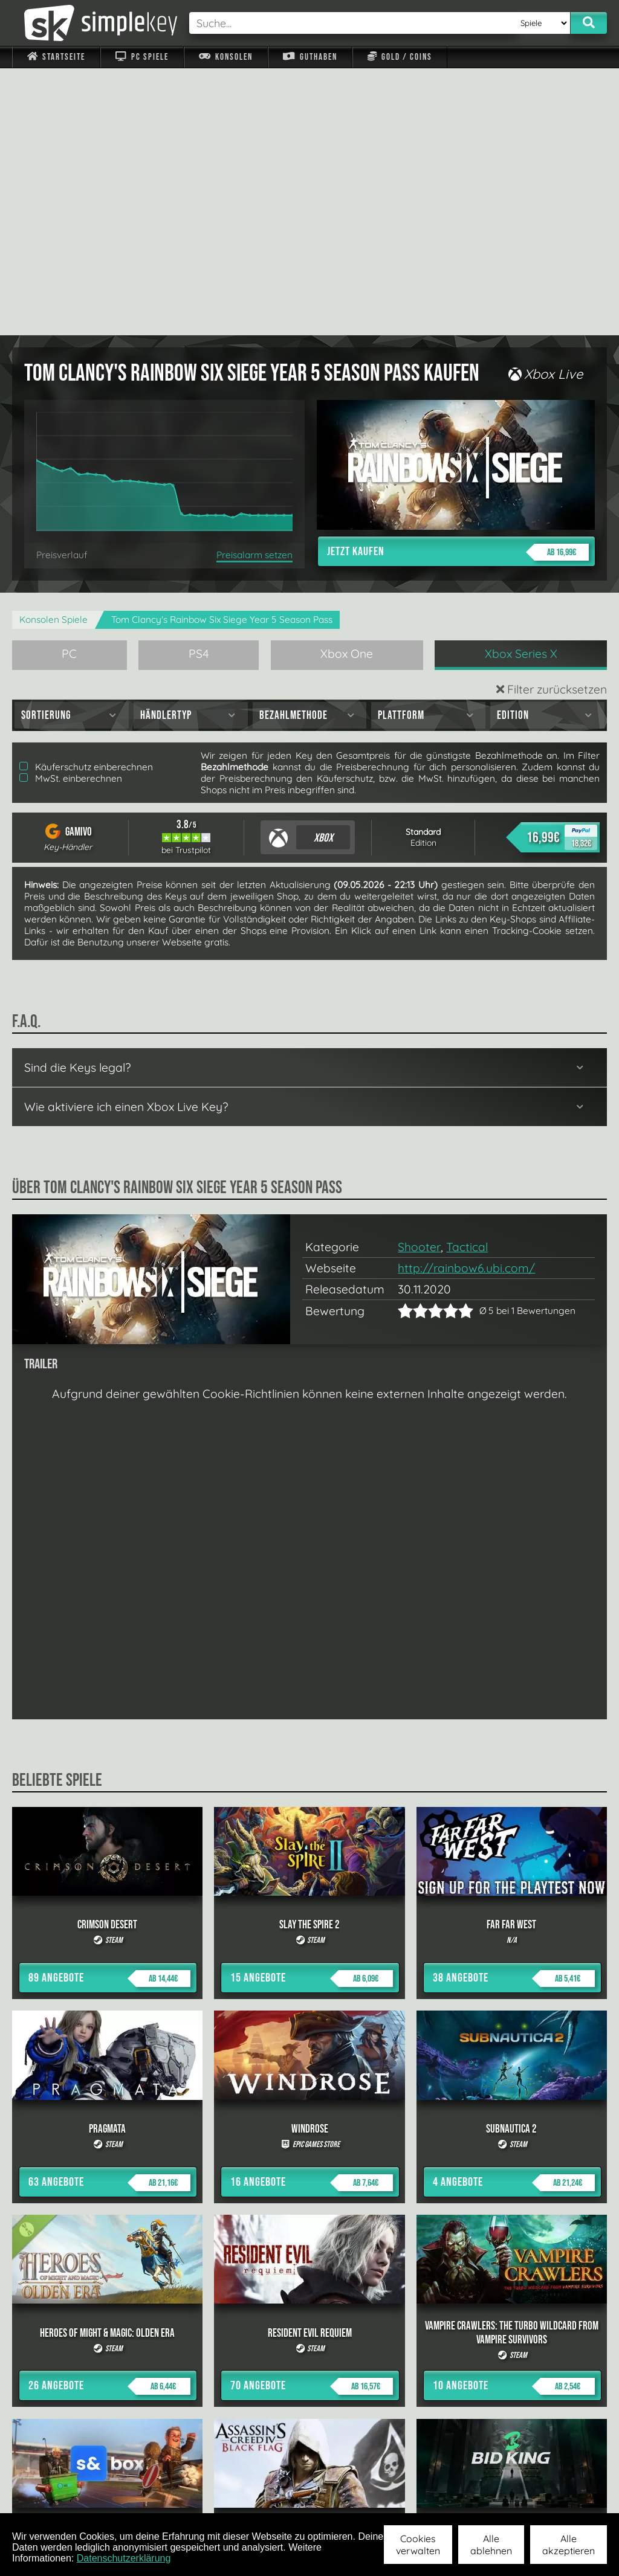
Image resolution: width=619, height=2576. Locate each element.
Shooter (419, 980)
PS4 (199, 386)
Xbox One (346, 386)
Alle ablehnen (491, 2545)
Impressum (63, 2497)
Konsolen (226, 57)
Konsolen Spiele (53, 352)
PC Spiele (141, 57)
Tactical (467, 980)
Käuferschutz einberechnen (86, 500)
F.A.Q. (250, 2497)
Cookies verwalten (418, 2545)
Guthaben (310, 57)
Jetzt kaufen (458, 285)
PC (69, 386)
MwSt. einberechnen (70, 511)
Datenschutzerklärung (124, 2558)
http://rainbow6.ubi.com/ (466, 1001)
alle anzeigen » (309, 2365)
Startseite (56, 57)
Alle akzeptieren (568, 2545)
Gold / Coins (400, 57)
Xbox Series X (521, 386)
